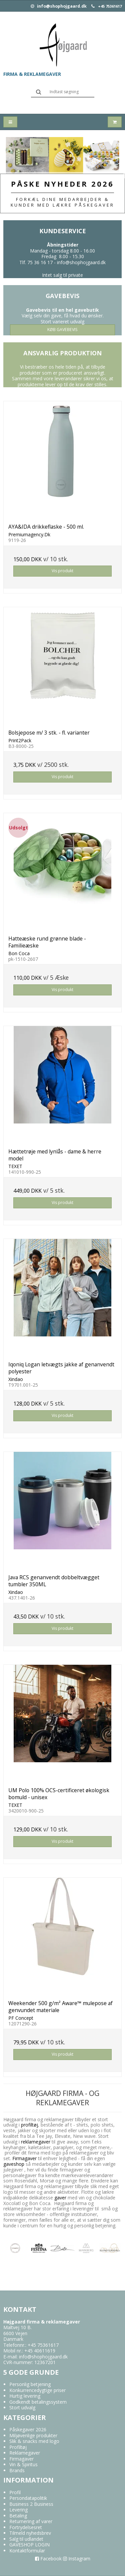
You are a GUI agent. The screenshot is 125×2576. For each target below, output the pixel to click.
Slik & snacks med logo (34, 2441)
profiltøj (29, 2125)
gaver (59, 2197)
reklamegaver (35, 2142)
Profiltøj (18, 2447)
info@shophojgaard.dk (59, 6)
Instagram (76, 2558)
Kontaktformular (27, 2550)
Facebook (48, 2558)
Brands (17, 2470)
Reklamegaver (24, 2453)
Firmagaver (24, 2158)
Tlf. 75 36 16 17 (36, 262)
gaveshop (14, 2164)
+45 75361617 (110, 6)
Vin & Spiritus (23, 2464)
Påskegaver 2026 (27, 2429)
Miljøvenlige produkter (33, 2435)
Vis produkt (62, 571)
